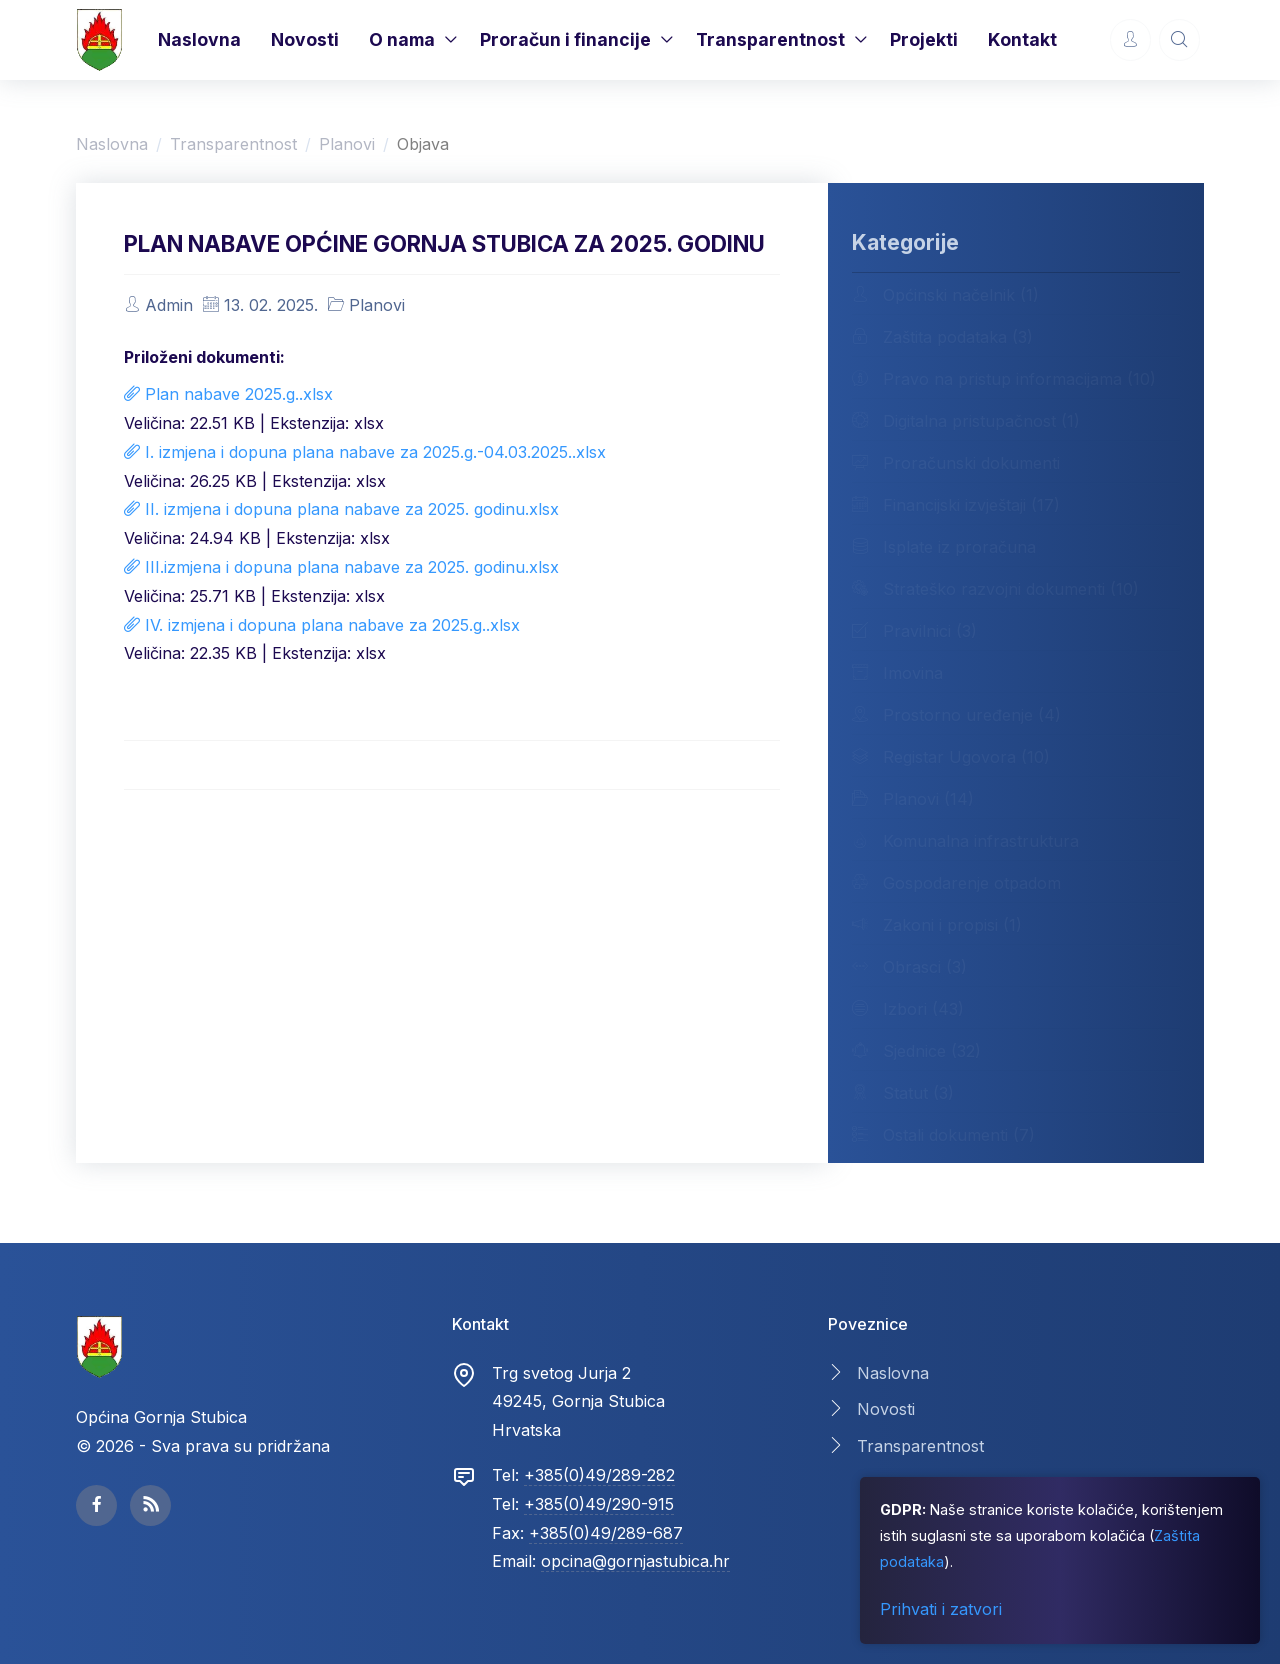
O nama (402, 39)
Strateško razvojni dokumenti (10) (995, 588)
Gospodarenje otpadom (956, 882)
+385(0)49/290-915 (599, 1504)
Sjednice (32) (916, 1050)
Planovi (347, 144)
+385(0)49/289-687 (606, 1533)
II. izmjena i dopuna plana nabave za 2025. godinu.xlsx (341, 509)
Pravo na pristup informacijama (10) (1004, 378)
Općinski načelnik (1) (945, 294)
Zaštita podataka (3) (942, 336)
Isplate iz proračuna (944, 546)
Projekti (924, 39)
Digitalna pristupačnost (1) (966, 420)
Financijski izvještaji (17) (956, 504)
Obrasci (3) (909, 966)
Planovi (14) (913, 798)
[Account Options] (1130, 39)
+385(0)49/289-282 (599, 1475)
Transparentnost (770, 39)
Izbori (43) (908, 1008)
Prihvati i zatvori (941, 1609)
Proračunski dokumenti (956, 462)
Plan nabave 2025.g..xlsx (228, 394)
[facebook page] (96, 1505)
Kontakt (1022, 39)
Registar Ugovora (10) (951, 756)
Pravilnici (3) (914, 630)
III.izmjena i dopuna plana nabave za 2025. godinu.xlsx (341, 567)
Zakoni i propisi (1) (937, 924)
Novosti (305, 39)
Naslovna (199, 39)
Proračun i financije (565, 39)
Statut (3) (903, 1092)
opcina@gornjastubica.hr (635, 1561)
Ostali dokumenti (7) (943, 1134)
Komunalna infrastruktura (965, 840)
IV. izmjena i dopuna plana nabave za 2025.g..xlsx (322, 625)
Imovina (897, 672)
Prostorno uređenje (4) (956, 714)
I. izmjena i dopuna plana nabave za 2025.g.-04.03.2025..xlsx (365, 452)
